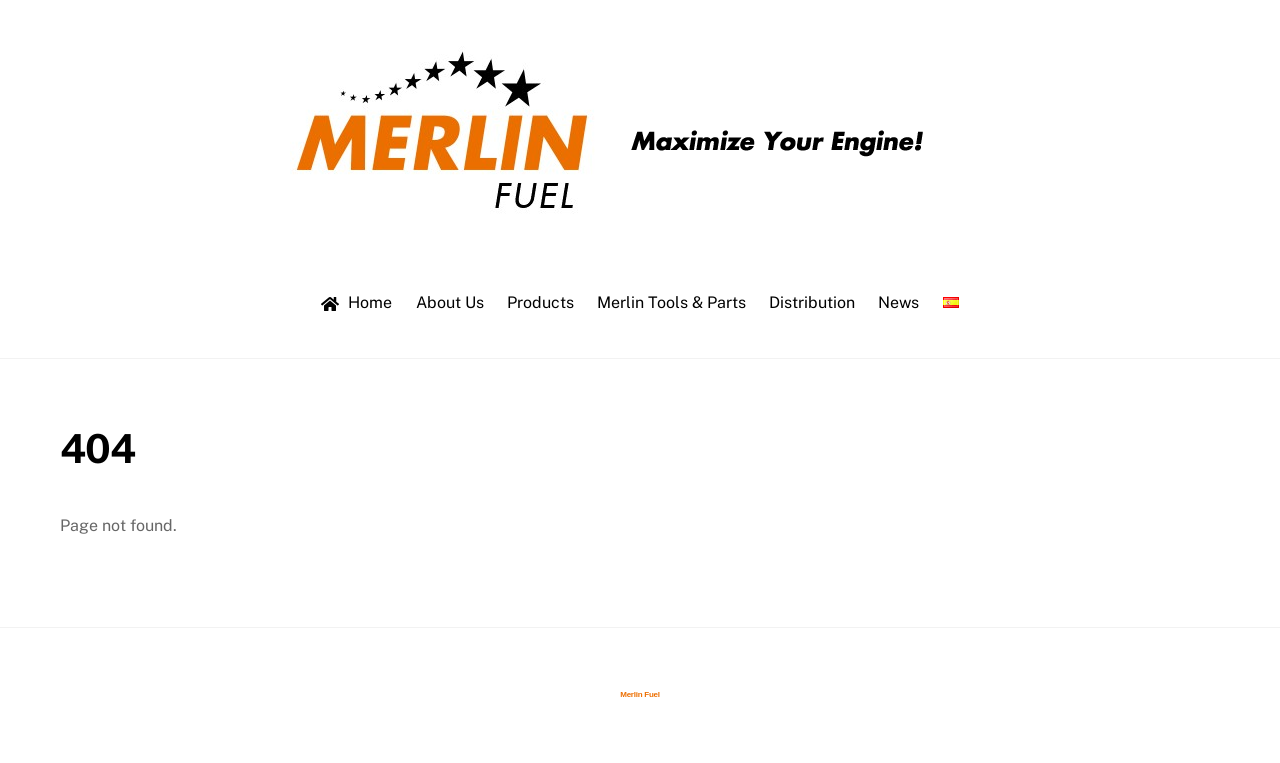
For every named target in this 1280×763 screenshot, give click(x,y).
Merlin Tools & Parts (671, 302)
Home (356, 302)
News (898, 302)
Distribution (812, 302)
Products (540, 302)
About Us (450, 302)
